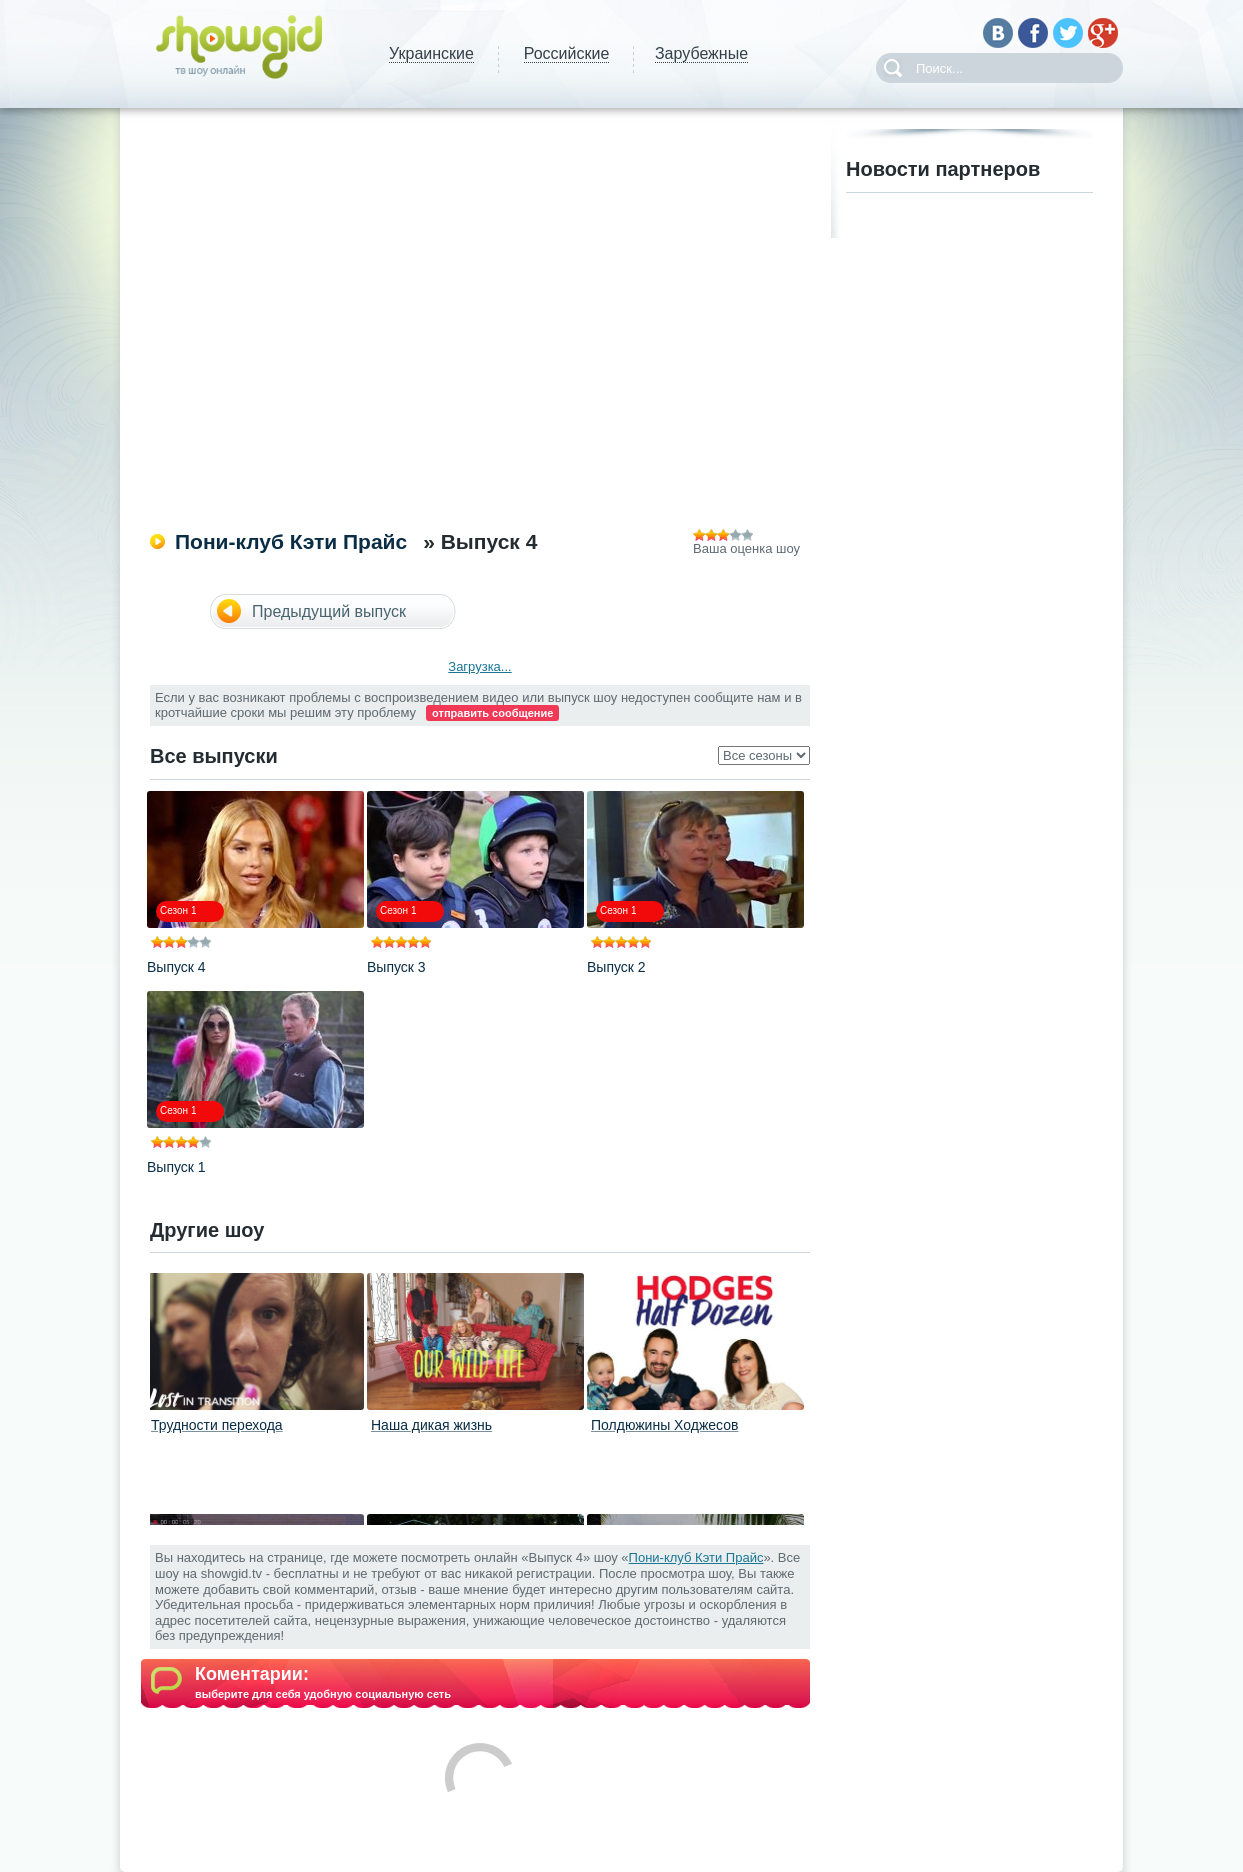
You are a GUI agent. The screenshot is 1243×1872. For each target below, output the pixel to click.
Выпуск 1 (176, 1167)
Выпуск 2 (616, 967)
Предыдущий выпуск (329, 611)
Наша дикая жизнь (431, 1425)
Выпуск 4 (176, 967)
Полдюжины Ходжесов (664, 1425)
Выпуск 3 (396, 967)
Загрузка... (479, 666)
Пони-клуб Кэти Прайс (291, 541)
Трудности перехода (217, 1425)
